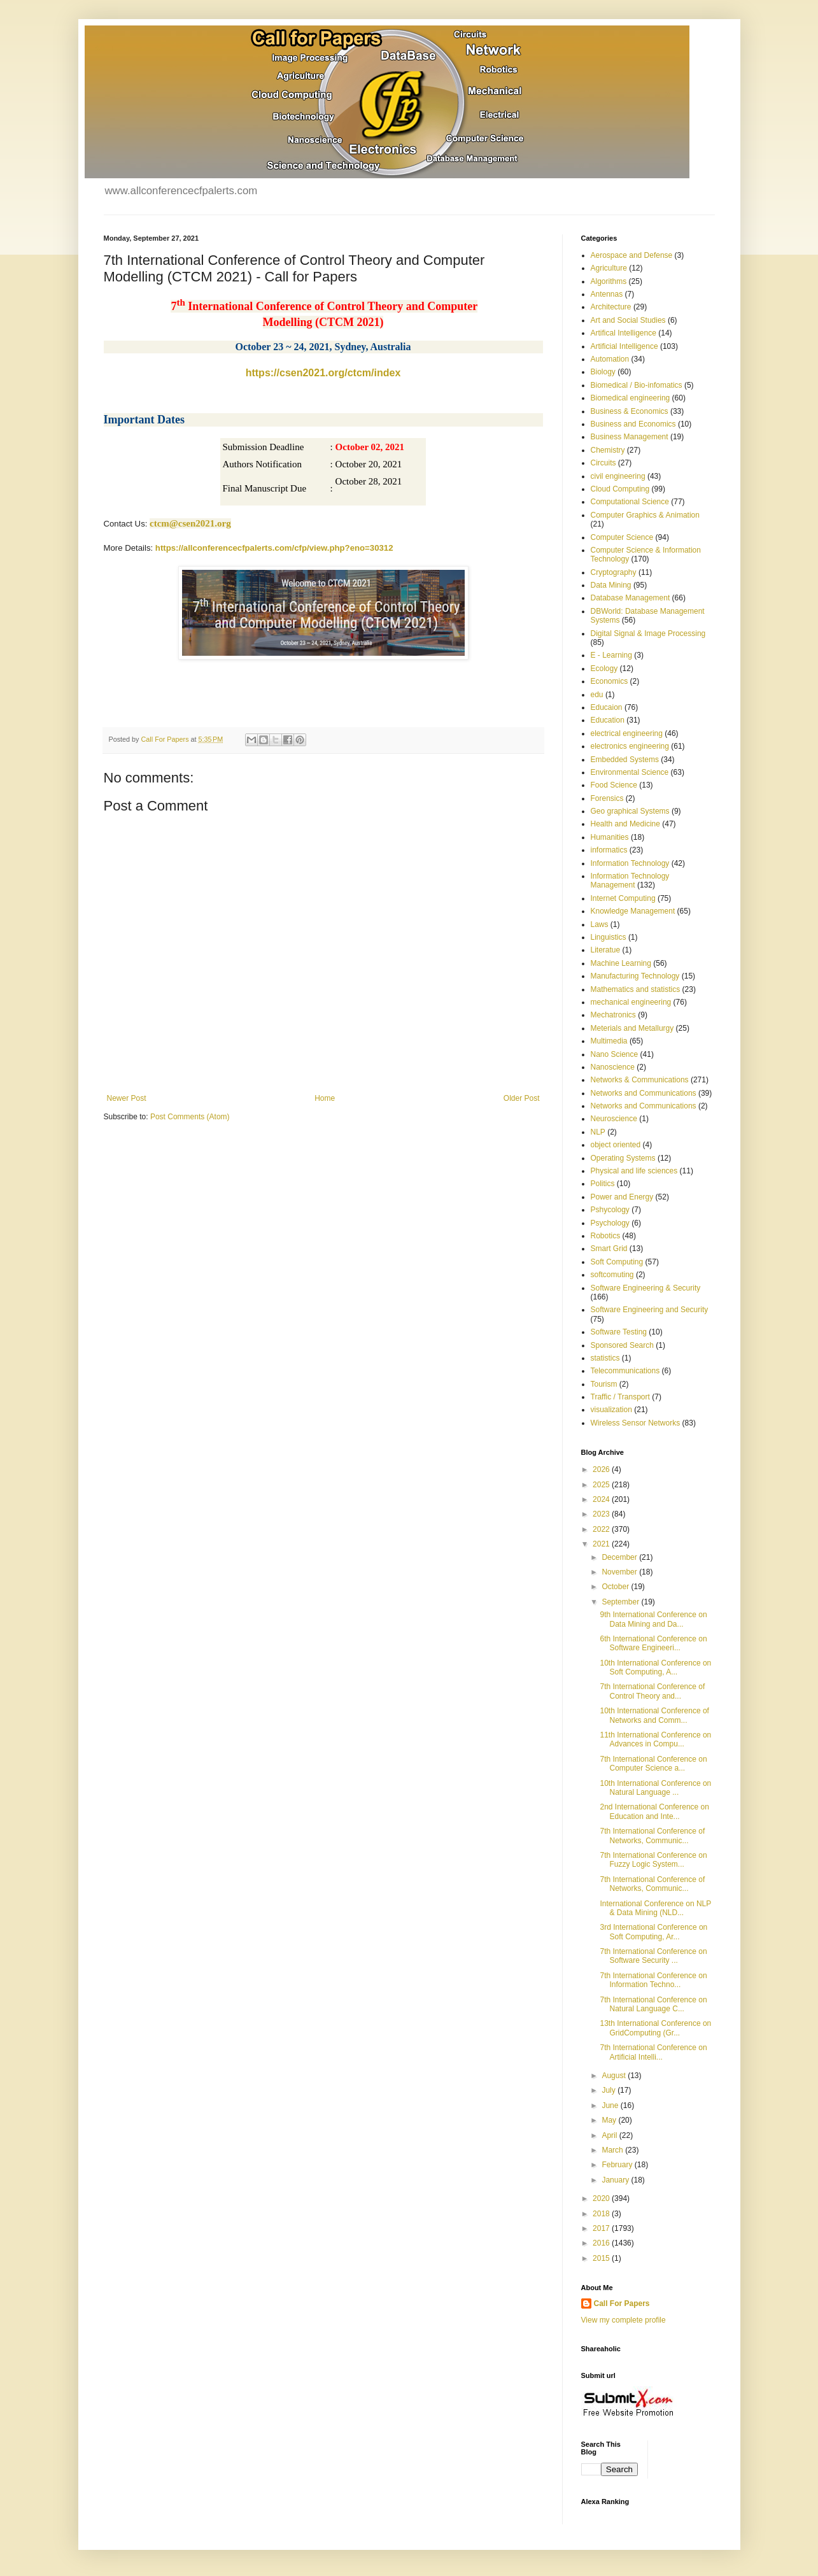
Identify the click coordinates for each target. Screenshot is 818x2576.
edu (597, 694)
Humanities (610, 837)
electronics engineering (630, 746)
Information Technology (630, 863)
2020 (602, 2198)
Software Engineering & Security (646, 1288)
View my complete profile (623, 2320)
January (616, 2180)
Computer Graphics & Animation (645, 515)
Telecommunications (625, 1370)
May (610, 2120)
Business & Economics (629, 411)
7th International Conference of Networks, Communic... (652, 1835)
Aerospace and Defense (632, 255)
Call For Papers (622, 2303)
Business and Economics (633, 424)
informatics (609, 850)
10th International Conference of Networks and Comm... (654, 1715)
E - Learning (611, 655)
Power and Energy (622, 1196)
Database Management (630, 597)
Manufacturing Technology (635, 976)
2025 (602, 1484)
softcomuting (612, 1274)
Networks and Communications (643, 1093)
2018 (602, 2213)
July (609, 2090)
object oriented (616, 1144)
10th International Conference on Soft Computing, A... (655, 1667)
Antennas (607, 294)
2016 (602, 2243)
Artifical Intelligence (623, 333)
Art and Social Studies (628, 320)
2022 (602, 1529)
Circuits (603, 462)
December (620, 1557)
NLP (598, 1132)
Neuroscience (614, 1118)
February (618, 2164)
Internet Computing (623, 898)
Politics (603, 1183)
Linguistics (608, 937)
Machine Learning (621, 963)
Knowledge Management (633, 911)
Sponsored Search (622, 1345)
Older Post (522, 1098)
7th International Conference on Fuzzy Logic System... (653, 1860)
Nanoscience (613, 1067)
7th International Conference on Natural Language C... (653, 2004)
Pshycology (610, 1209)
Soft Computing (617, 1261)
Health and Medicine (625, 823)
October (616, 1586)
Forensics (607, 798)
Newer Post (126, 1098)
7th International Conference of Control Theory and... (652, 1691)
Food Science (614, 785)
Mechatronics (613, 1014)
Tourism (604, 1384)
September (621, 1601)
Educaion (607, 707)
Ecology (604, 668)
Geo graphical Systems (630, 811)
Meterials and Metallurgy (632, 1028)
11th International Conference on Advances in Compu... (655, 1739)
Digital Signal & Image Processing (648, 633)
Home (324, 1098)
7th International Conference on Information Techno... (653, 1980)
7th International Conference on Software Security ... (653, 1956)
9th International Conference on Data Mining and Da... (653, 1619)
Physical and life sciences (634, 1170)
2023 (602, 1514)
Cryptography (614, 572)
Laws (600, 924)
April (610, 2135)
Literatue (606, 949)
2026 (602, 1469)
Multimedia (609, 1041)
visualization (611, 1409)
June (611, 2105)
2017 (602, 2228)
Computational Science (630, 501)
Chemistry (608, 450)
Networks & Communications (640, 1079)
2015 (602, 2258)
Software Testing (619, 1331)
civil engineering (618, 476)
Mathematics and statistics (635, 989)
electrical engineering (627, 733)
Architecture (611, 306)
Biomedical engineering (630, 397)
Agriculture (609, 268)
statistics (605, 1358)
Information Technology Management (630, 880)
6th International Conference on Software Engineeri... (653, 1643)
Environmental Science (630, 772)
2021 (602, 1543)
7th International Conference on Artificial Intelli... (653, 2052)
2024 (602, 1499)
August (615, 2075)
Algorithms (609, 281)
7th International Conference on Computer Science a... (653, 1764)
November (620, 1572)
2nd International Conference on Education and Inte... (654, 1811)
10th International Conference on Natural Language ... (655, 1788)
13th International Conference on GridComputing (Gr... (655, 2028)
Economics (609, 681)
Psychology (610, 1223)
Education (607, 720)
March (613, 2150)
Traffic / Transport (620, 1396)
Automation (610, 359)
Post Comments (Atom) (190, 1116)
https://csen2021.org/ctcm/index (323, 372)
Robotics (606, 1235)
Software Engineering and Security (650, 1309)
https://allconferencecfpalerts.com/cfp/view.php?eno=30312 (274, 548)
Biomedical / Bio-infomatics (636, 385)
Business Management (629, 436)
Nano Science (614, 1054)
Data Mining (611, 585)
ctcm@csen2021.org (190, 523)
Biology (603, 371)
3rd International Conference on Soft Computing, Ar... (653, 1932)
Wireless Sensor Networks (635, 1423)
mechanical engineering (631, 1002)
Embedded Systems (625, 759)
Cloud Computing (620, 489)
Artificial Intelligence (624, 346)
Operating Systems (623, 1158)
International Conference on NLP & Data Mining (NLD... (655, 1908)
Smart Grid (609, 1248)
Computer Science (622, 537)
